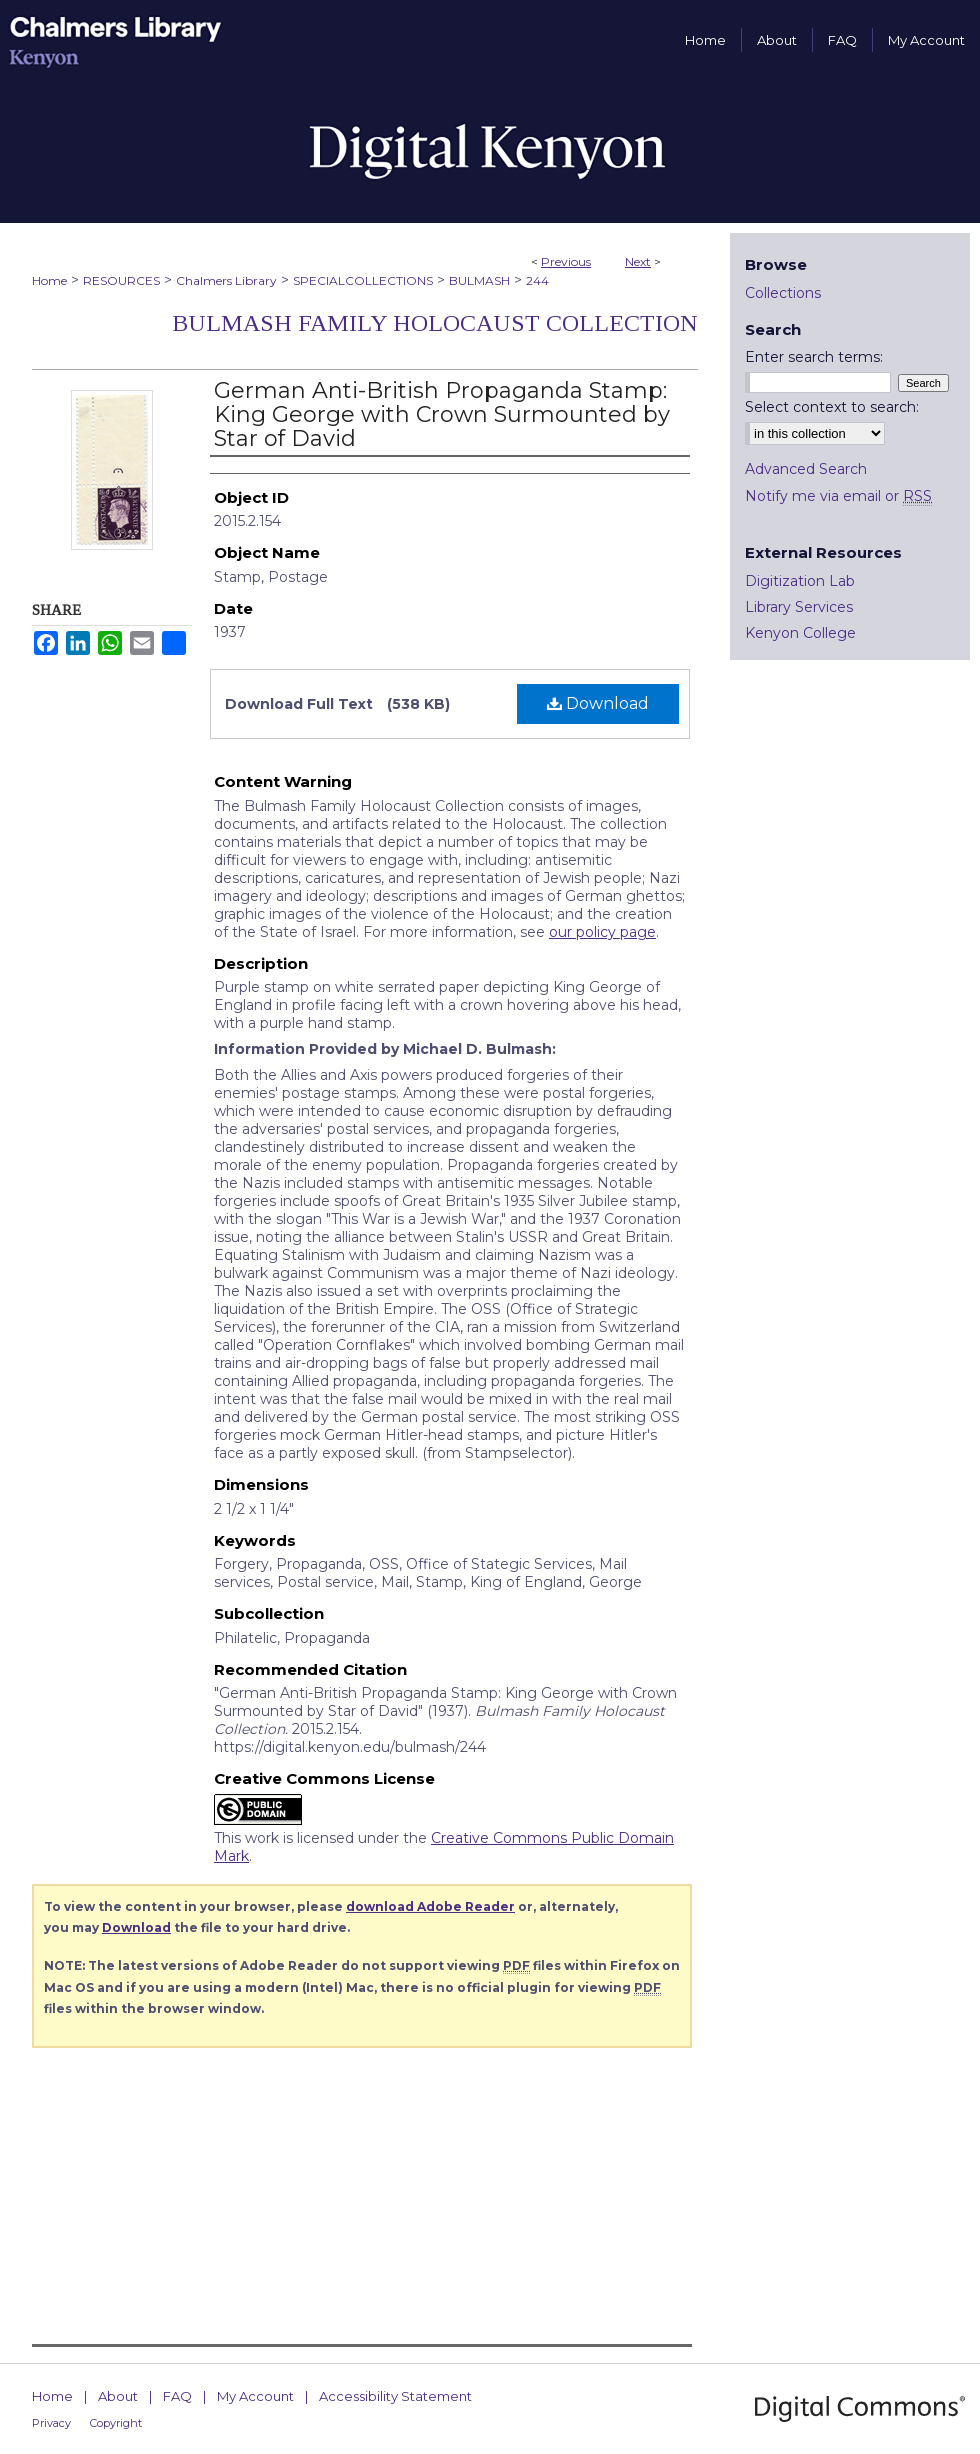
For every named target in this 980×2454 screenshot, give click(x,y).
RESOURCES (121, 280)
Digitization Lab (800, 581)
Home (49, 280)
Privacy (51, 2423)
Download (598, 703)
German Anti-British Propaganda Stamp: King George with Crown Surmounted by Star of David (442, 414)
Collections (783, 293)
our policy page (602, 932)
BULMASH (479, 280)
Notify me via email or (838, 496)
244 (537, 280)
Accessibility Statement (395, 2396)
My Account (255, 2396)
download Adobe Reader (430, 1906)
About (118, 2396)
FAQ (177, 2396)
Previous (566, 261)
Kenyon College (800, 633)
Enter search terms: (814, 357)
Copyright (116, 2423)
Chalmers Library (226, 280)
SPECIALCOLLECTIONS (363, 280)
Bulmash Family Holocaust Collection (435, 323)
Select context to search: (832, 407)
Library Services (799, 607)
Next (638, 261)
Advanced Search (806, 469)
